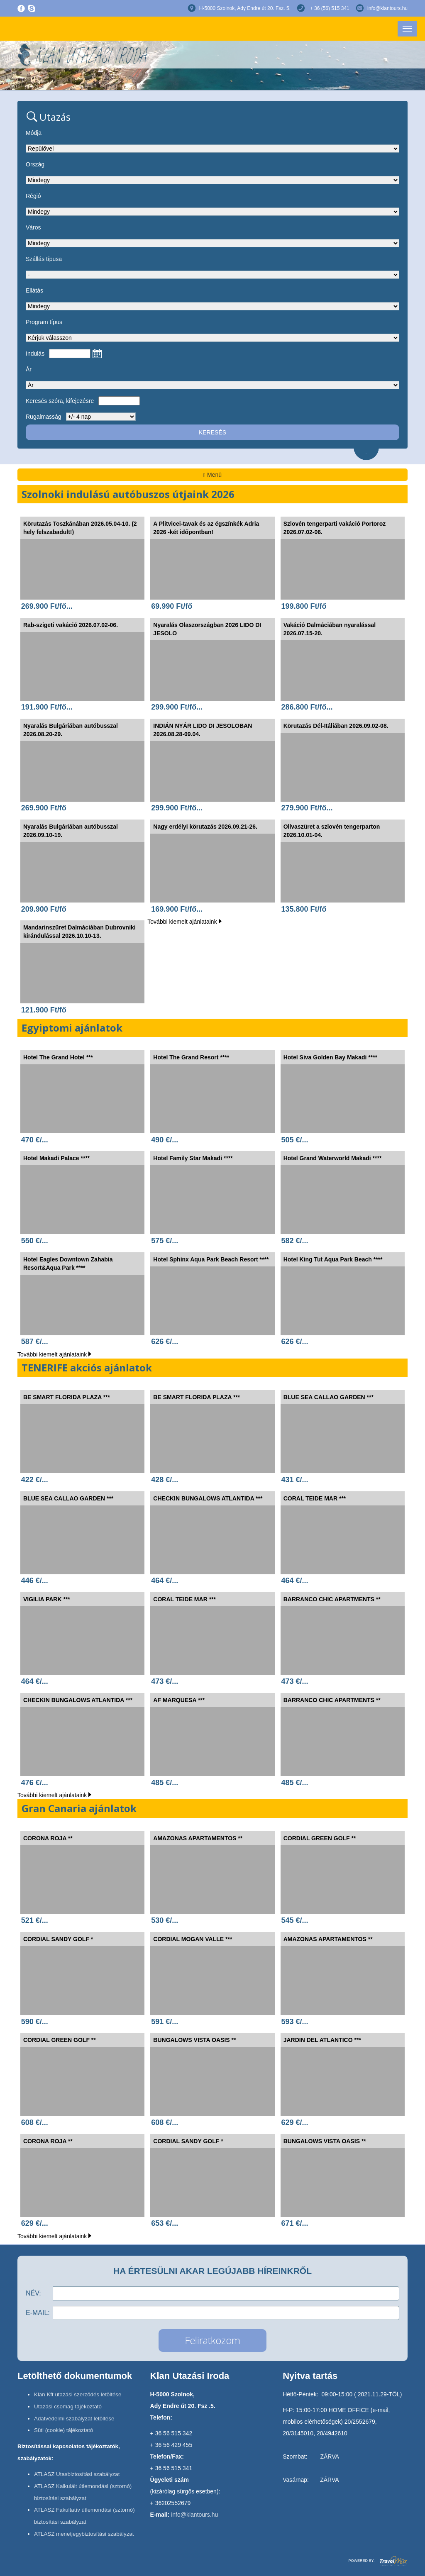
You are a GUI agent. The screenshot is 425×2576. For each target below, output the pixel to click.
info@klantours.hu (387, 8)
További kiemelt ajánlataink (184, 921)
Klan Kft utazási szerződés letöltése (77, 2394)
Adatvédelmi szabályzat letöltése (74, 2418)
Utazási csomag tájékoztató (68, 2406)
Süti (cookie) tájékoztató (63, 2430)
